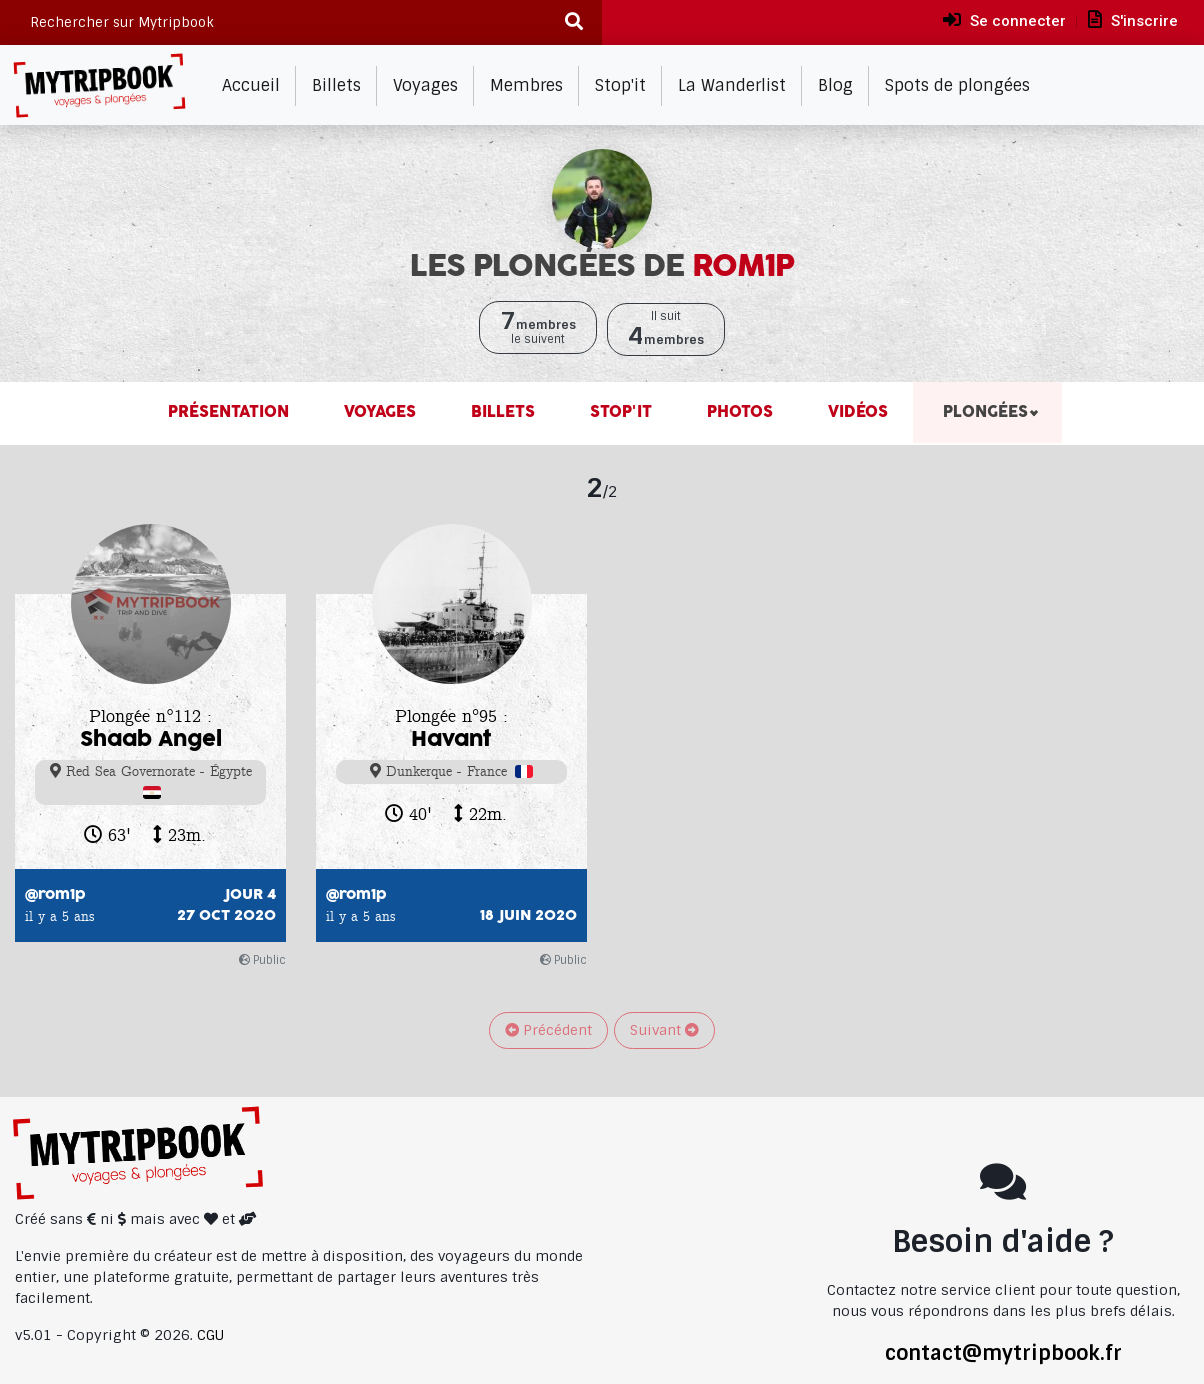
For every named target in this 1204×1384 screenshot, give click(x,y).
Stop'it (620, 85)
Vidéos (855, 412)
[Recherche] (573, 22)
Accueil (251, 85)
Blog (835, 85)
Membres (526, 85)
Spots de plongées (957, 85)
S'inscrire (1133, 20)
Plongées (983, 412)
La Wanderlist (732, 85)
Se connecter (1004, 20)
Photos (737, 412)
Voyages (425, 85)
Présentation (228, 412)
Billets (336, 85)
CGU (210, 1335)
